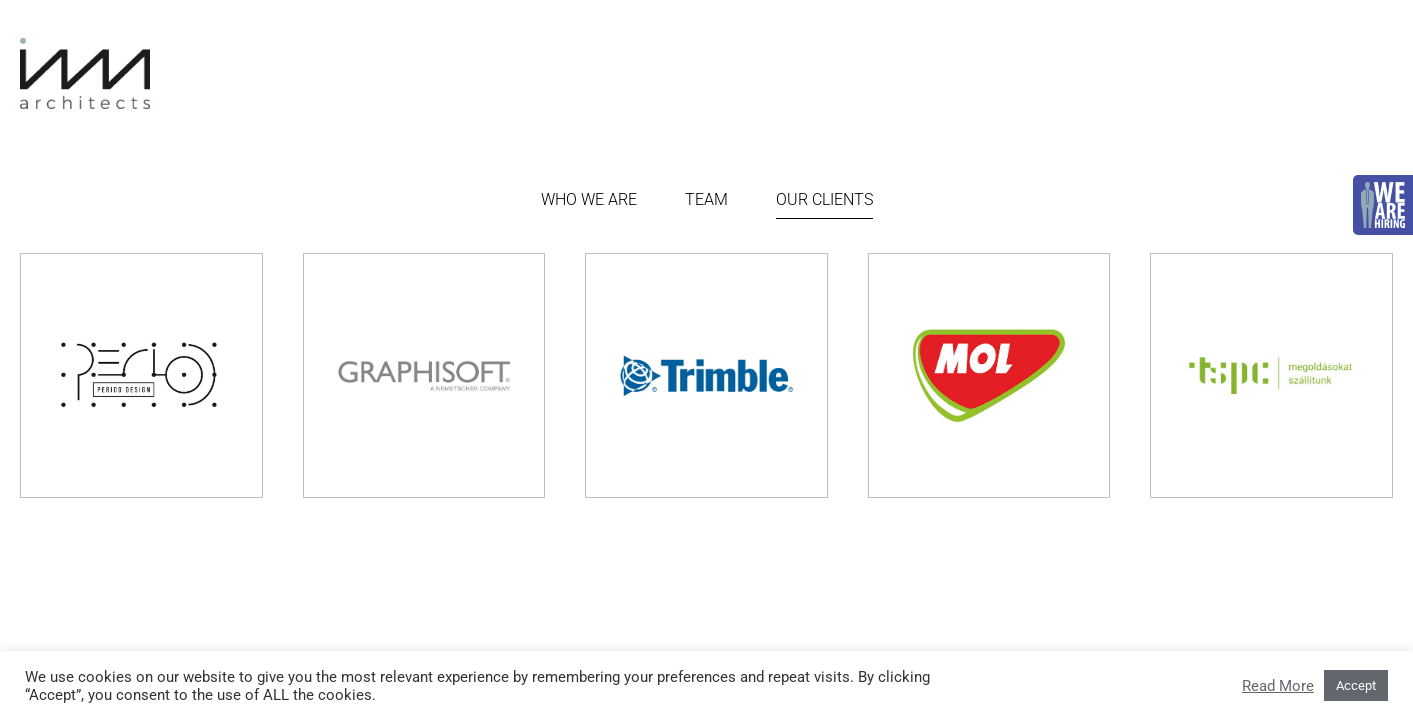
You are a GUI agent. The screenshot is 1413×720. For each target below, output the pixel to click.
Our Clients (824, 200)
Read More (1278, 686)
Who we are (589, 200)
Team (706, 200)
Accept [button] (1356, 685)
